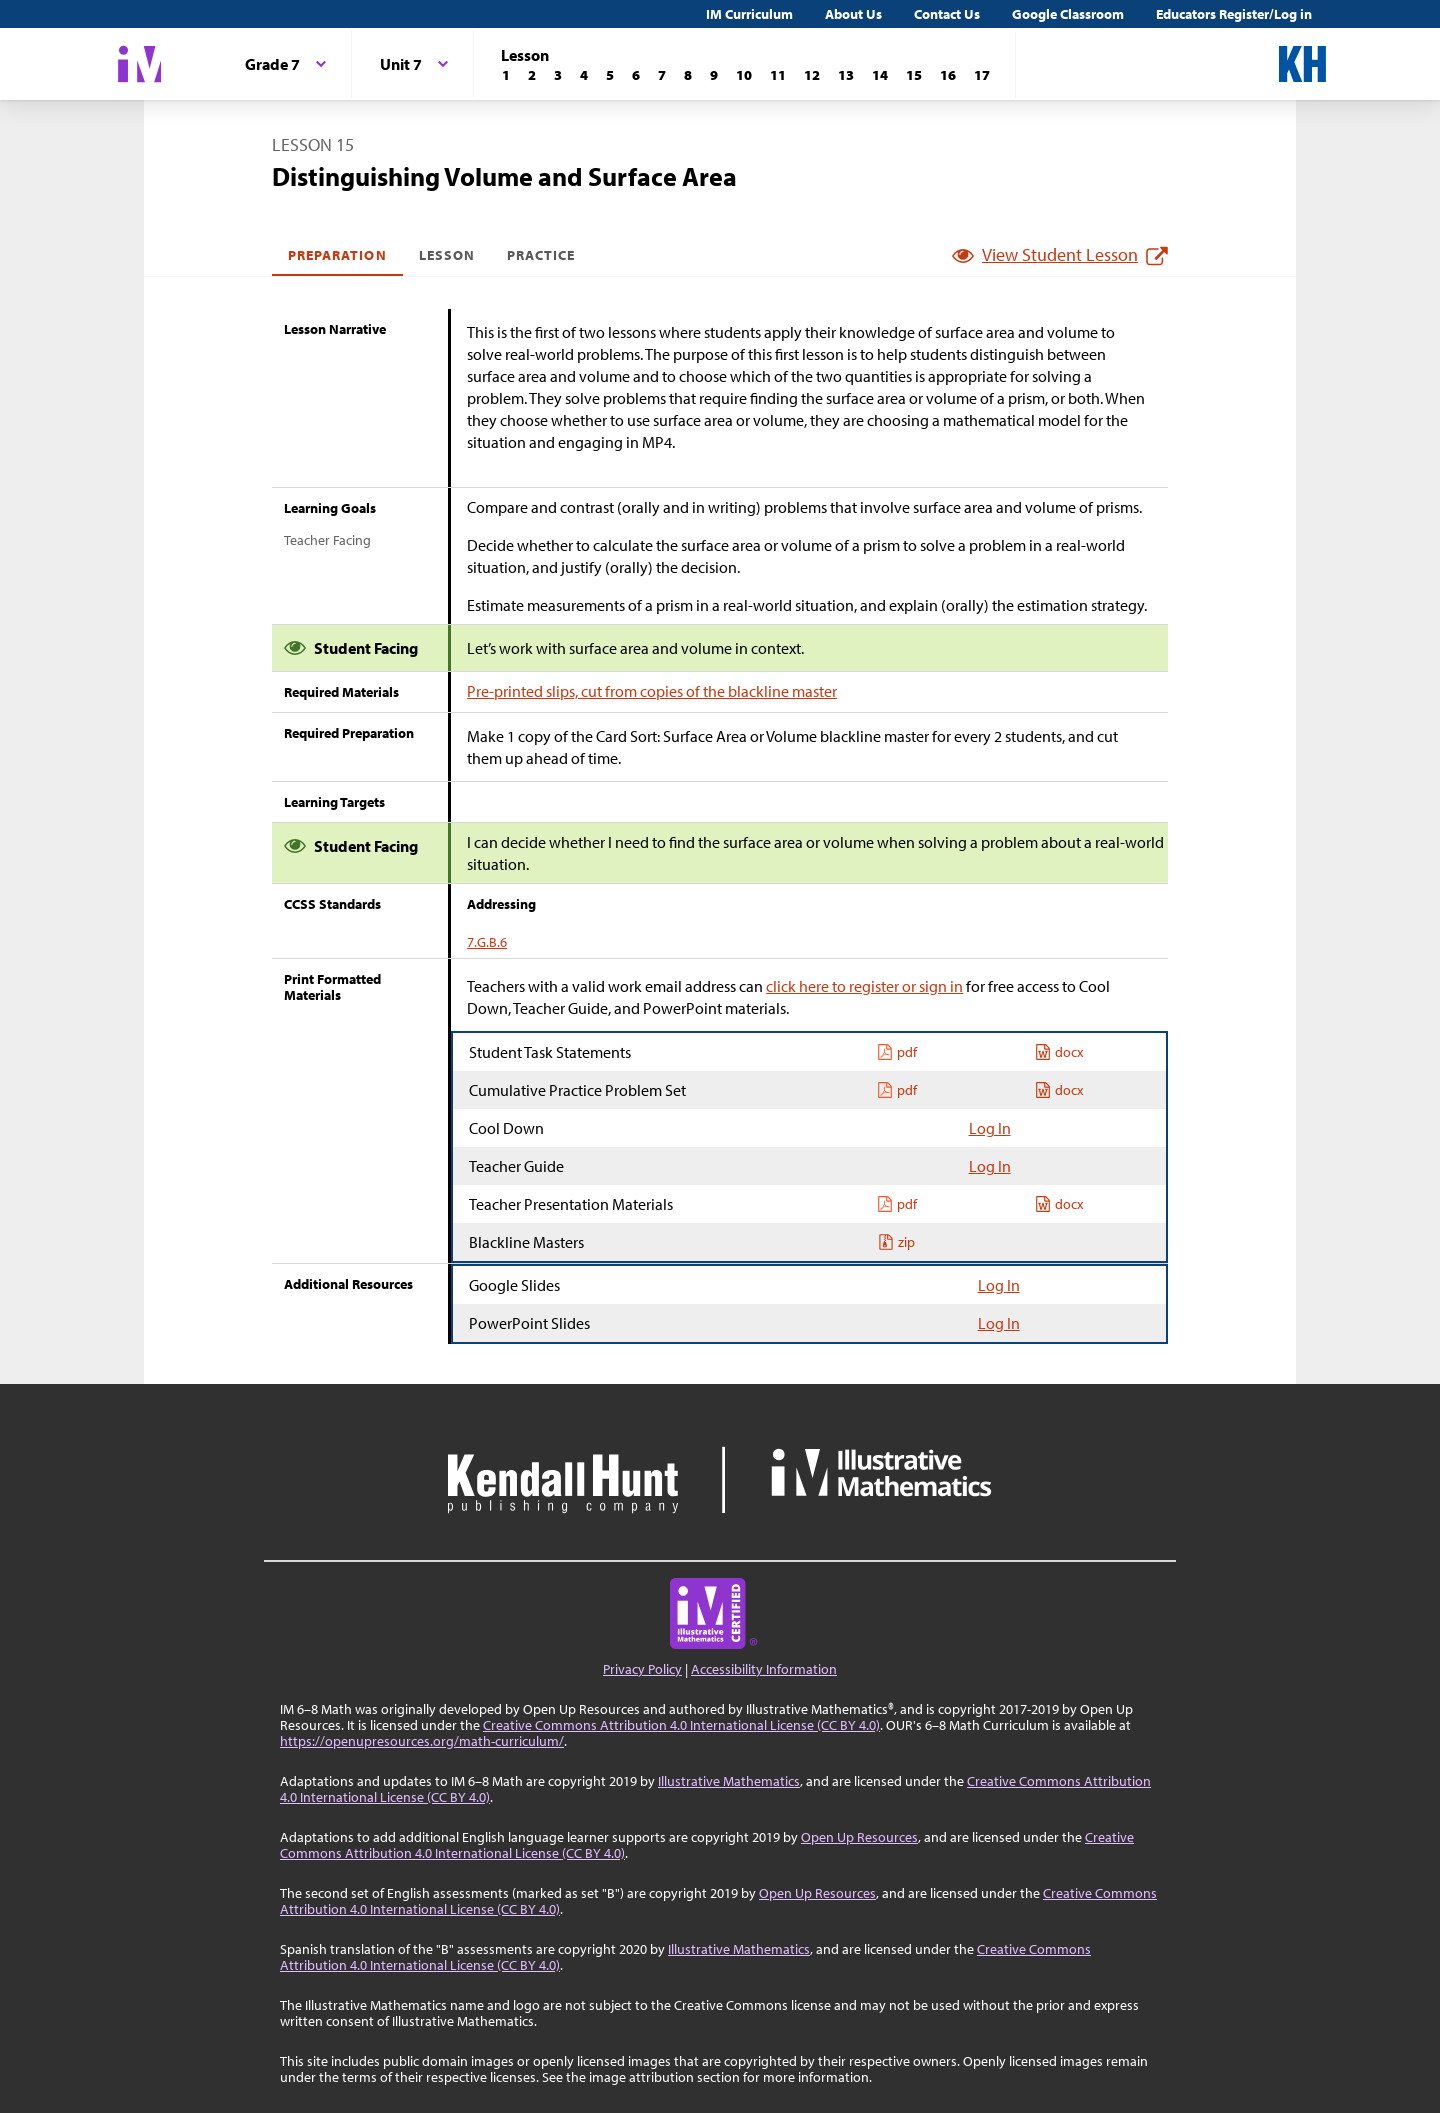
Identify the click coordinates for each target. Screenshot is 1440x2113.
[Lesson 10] (744, 75)
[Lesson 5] (610, 75)
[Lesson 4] (584, 75)
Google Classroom (1068, 14)
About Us (853, 14)
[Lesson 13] (846, 75)
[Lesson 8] (688, 75)
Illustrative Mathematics (729, 1781)
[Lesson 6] (636, 75)
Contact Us (947, 14)
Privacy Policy (642, 1669)
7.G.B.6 (487, 942)
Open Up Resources (859, 1837)
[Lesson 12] (812, 75)
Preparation (337, 255)
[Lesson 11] (778, 75)
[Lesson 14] (880, 75)
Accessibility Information (764, 1669)
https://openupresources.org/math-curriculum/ (422, 1741)
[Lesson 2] (532, 75)
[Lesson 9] (714, 75)
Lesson (447, 255)
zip (896, 1242)
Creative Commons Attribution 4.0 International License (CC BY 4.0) (681, 1725)
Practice (541, 255)
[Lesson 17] (982, 75)
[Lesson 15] (914, 75)
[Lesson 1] (506, 75)
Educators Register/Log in (1234, 14)
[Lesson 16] (948, 75)
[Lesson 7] (662, 75)
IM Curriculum (749, 14)
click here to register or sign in (864, 986)
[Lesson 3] (558, 75)
